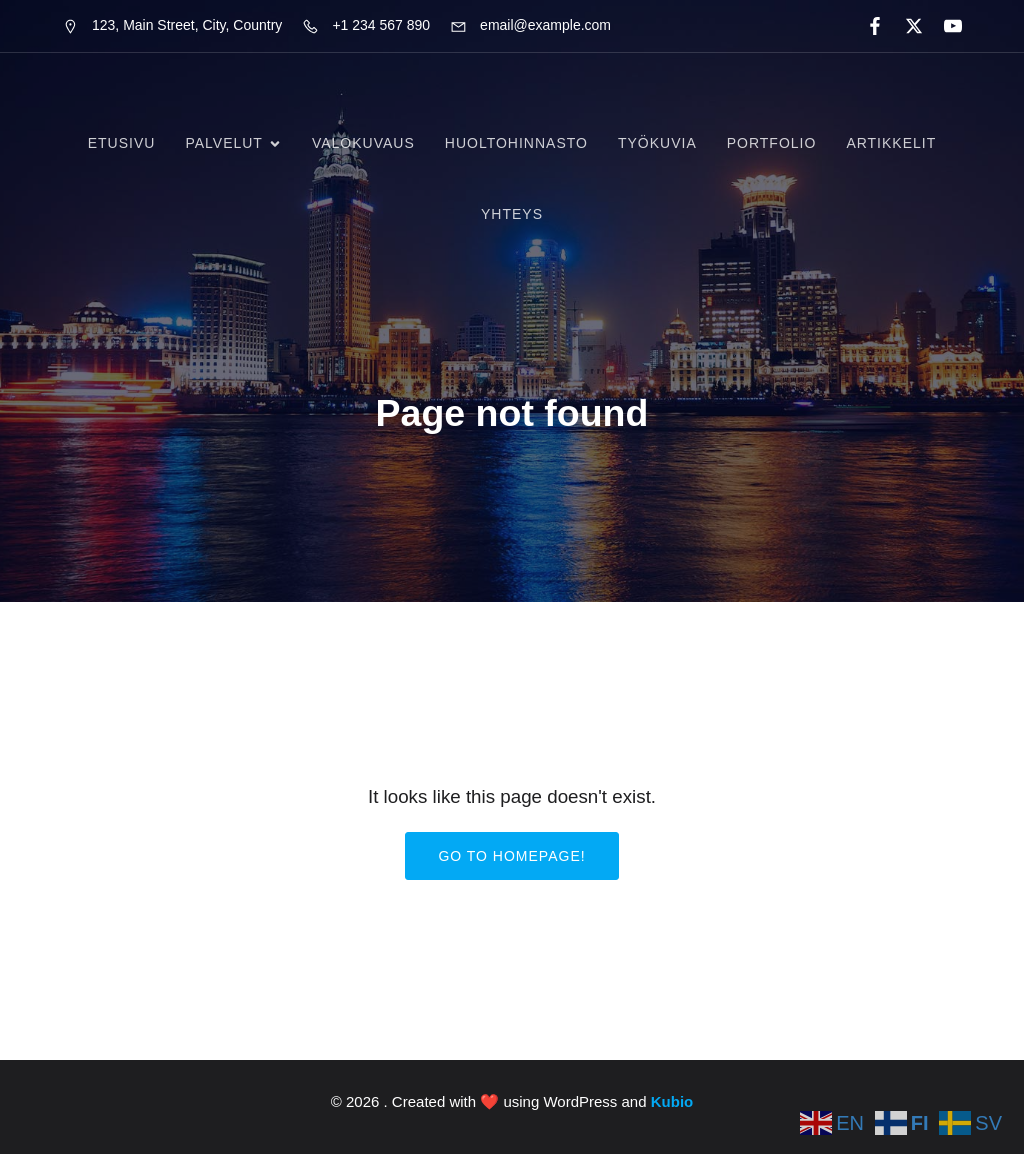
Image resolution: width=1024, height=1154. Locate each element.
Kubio (672, 1101)
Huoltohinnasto (516, 143)
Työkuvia (657, 143)
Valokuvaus (363, 143)
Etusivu (122, 143)
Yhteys (512, 214)
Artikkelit (891, 143)
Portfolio (772, 143)
